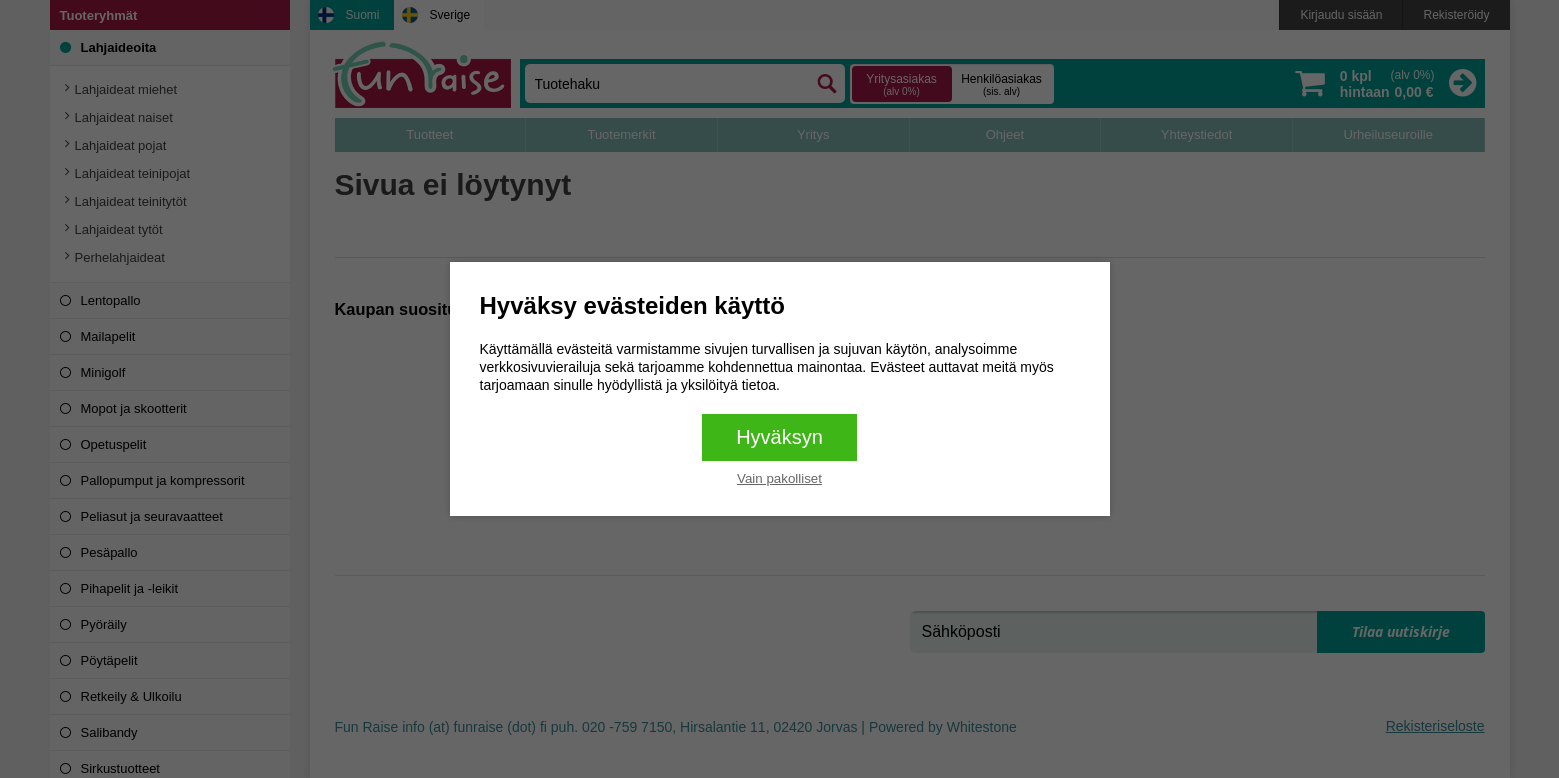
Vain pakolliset (779, 478)
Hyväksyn (779, 437)
